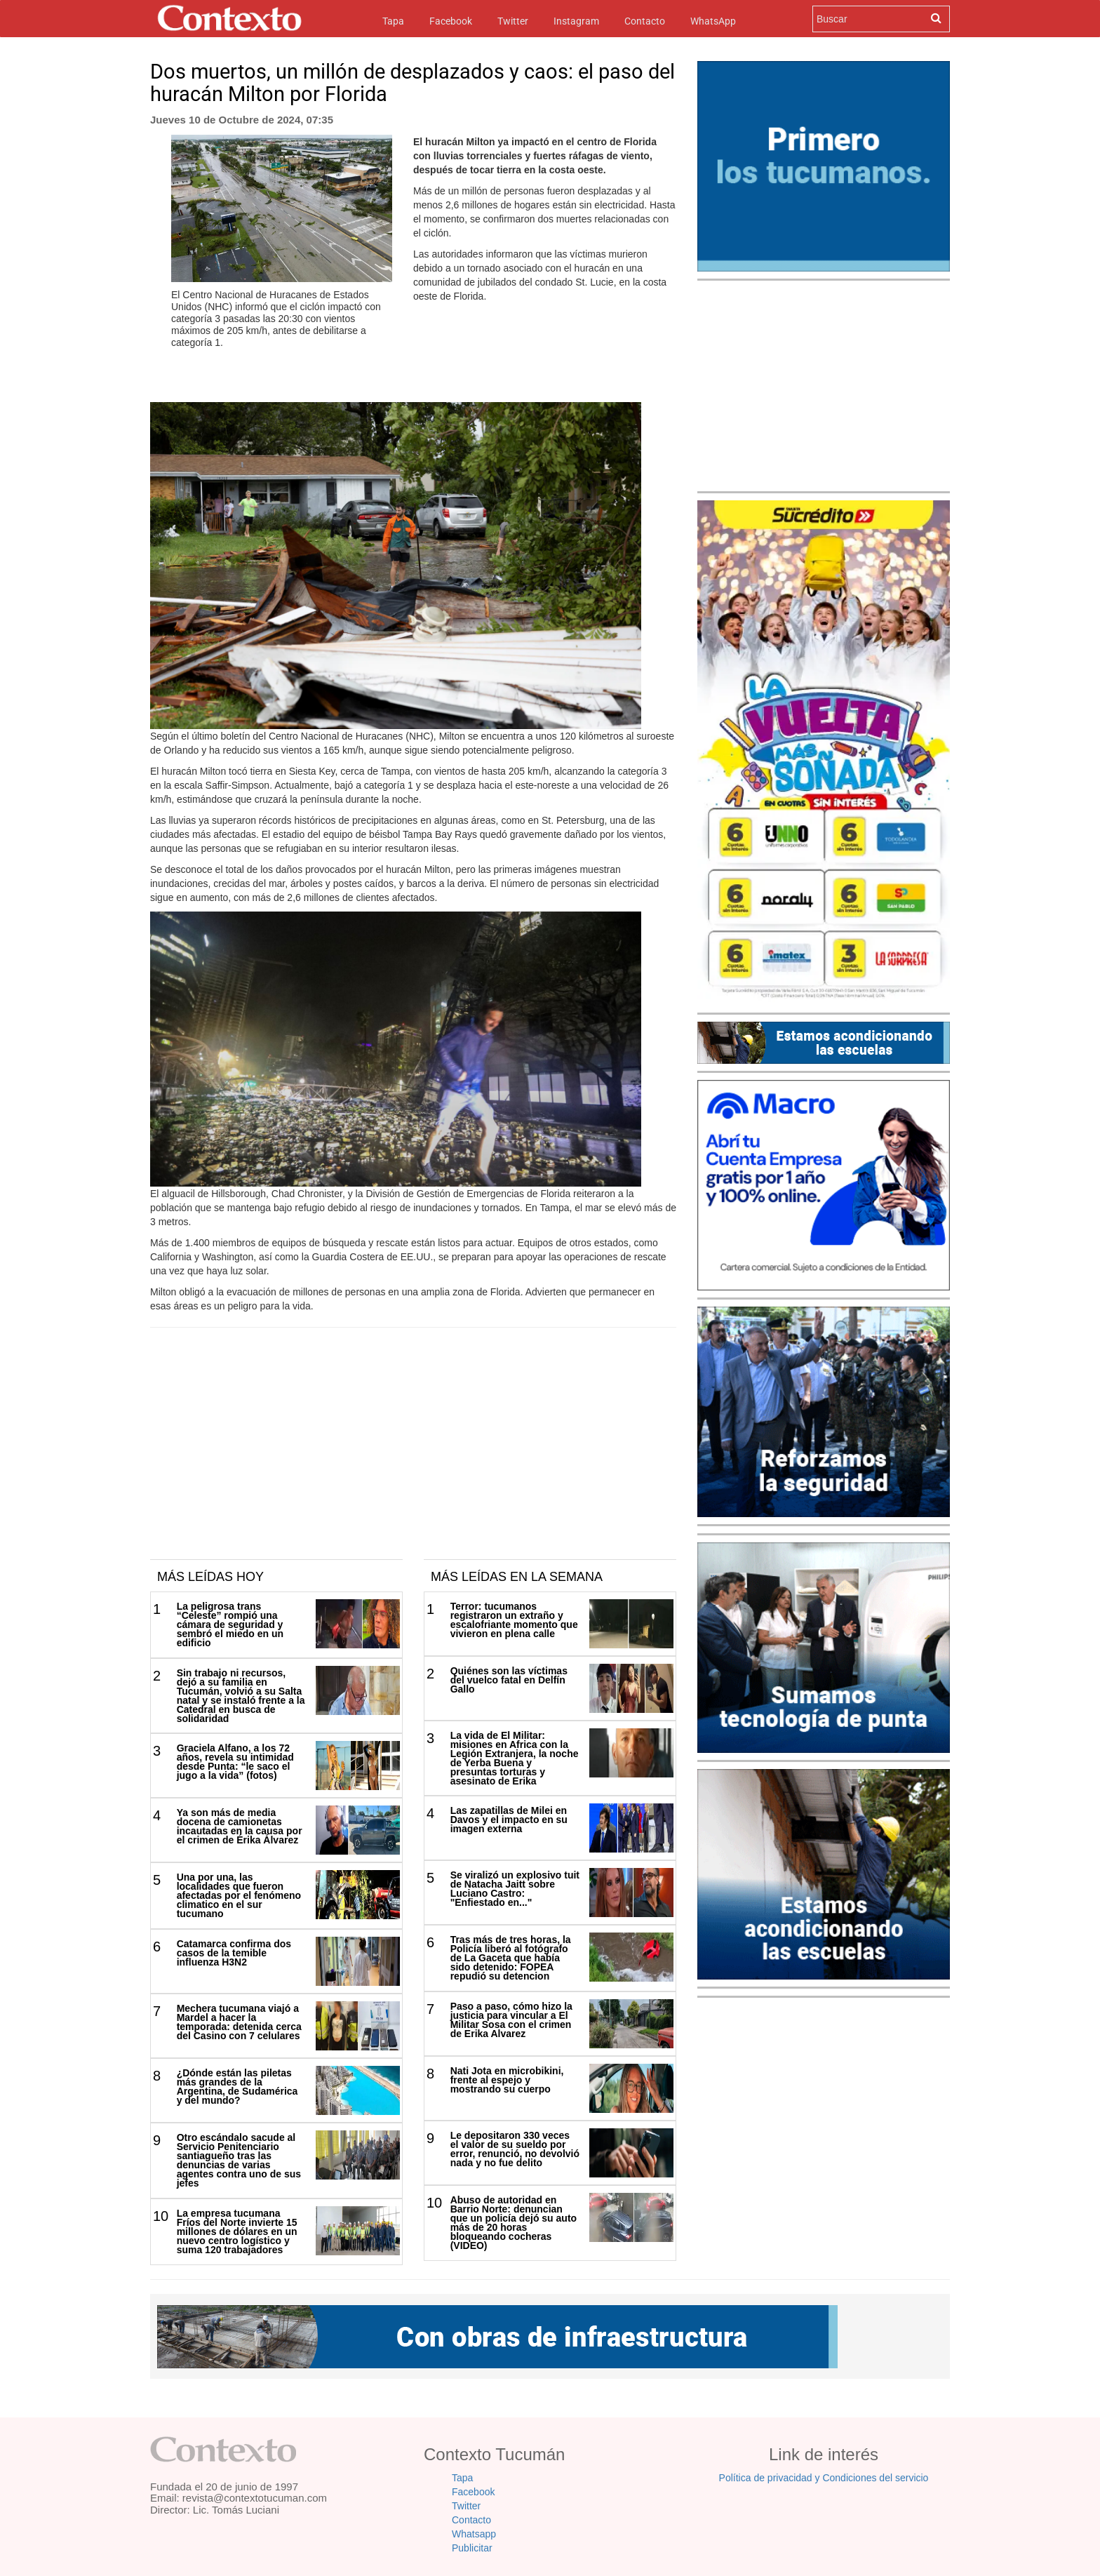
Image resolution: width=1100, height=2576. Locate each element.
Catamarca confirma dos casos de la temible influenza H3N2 (234, 1953)
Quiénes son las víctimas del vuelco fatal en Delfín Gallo (509, 1680)
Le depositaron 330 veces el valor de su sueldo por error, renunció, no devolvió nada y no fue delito (514, 2149)
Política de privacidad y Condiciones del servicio (824, 2477)
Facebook (450, 21)
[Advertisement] (413, 1454)
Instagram (576, 21)
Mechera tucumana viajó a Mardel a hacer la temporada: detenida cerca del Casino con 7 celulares (239, 2022)
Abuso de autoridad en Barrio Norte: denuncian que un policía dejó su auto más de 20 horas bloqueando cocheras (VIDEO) (513, 2222)
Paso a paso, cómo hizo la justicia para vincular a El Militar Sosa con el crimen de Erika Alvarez (511, 2020)
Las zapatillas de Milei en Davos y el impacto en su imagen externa (509, 1819)
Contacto (644, 21)
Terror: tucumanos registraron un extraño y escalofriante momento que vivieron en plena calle (514, 1620)
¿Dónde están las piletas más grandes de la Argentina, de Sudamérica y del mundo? (237, 2086)
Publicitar (472, 2548)
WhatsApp (713, 21)
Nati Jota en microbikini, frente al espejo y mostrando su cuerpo (507, 2080)
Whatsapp (474, 2534)
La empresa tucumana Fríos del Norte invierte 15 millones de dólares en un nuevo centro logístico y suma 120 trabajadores (237, 2231)
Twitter (512, 21)
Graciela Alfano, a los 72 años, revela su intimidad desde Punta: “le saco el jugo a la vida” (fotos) (235, 1761)
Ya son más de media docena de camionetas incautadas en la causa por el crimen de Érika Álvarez (239, 1826)
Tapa (393, 20)
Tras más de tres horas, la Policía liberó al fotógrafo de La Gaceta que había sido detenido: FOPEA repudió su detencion (510, 1958)
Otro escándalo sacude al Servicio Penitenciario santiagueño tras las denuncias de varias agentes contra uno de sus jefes (239, 2160)
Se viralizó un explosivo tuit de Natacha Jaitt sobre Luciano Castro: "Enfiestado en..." (514, 1888)
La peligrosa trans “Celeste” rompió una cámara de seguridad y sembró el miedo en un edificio (230, 1624)
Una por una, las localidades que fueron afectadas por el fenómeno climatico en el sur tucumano (239, 1895)
